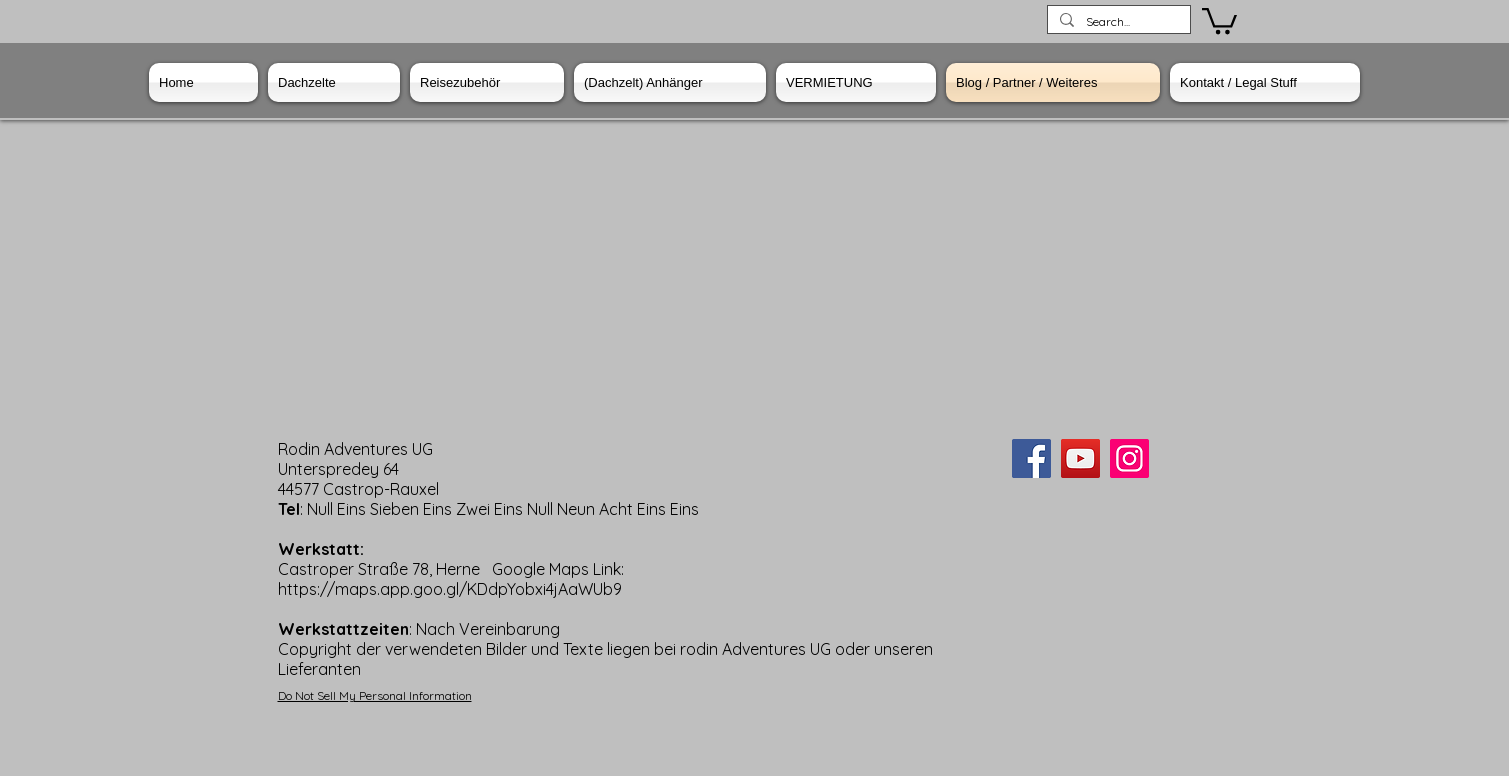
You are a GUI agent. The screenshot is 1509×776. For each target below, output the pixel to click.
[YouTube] (1080, 458)
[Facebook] (1031, 458)
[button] (1219, 19)
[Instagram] (1129, 458)
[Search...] (1117, 22)
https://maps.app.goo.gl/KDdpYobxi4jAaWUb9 (450, 589)
